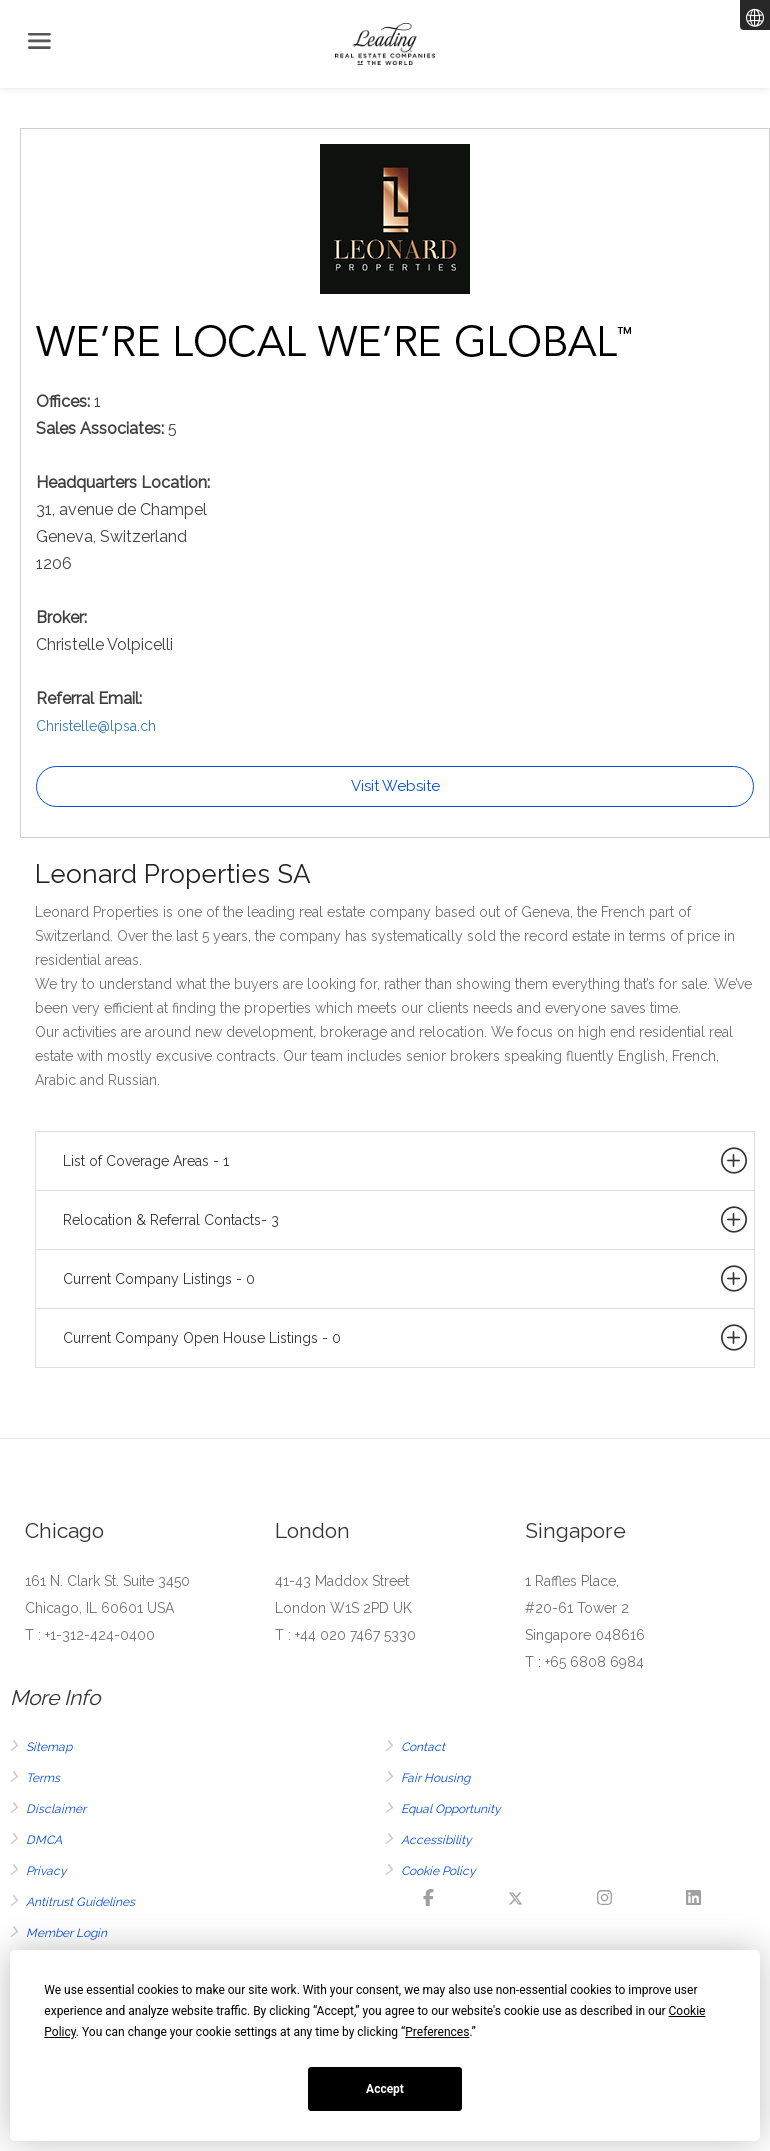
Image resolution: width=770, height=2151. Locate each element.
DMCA (44, 1840)
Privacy (46, 1871)
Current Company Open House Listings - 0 (406, 1338)
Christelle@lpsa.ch (96, 726)
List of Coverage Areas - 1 (406, 1161)
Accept (385, 2089)
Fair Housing (435, 1778)
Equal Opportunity (451, 1809)
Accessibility (436, 1840)
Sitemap (49, 1747)
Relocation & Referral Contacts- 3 (406, 1220)
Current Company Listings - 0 (406, 1279)
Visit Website (395, 786)
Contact (423, 1747)
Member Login (66, 1933)
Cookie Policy (438, 1871)
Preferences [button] (437, 2032)
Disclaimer (56, 1809)
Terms (43, 1778)
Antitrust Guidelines (80, 1902)
